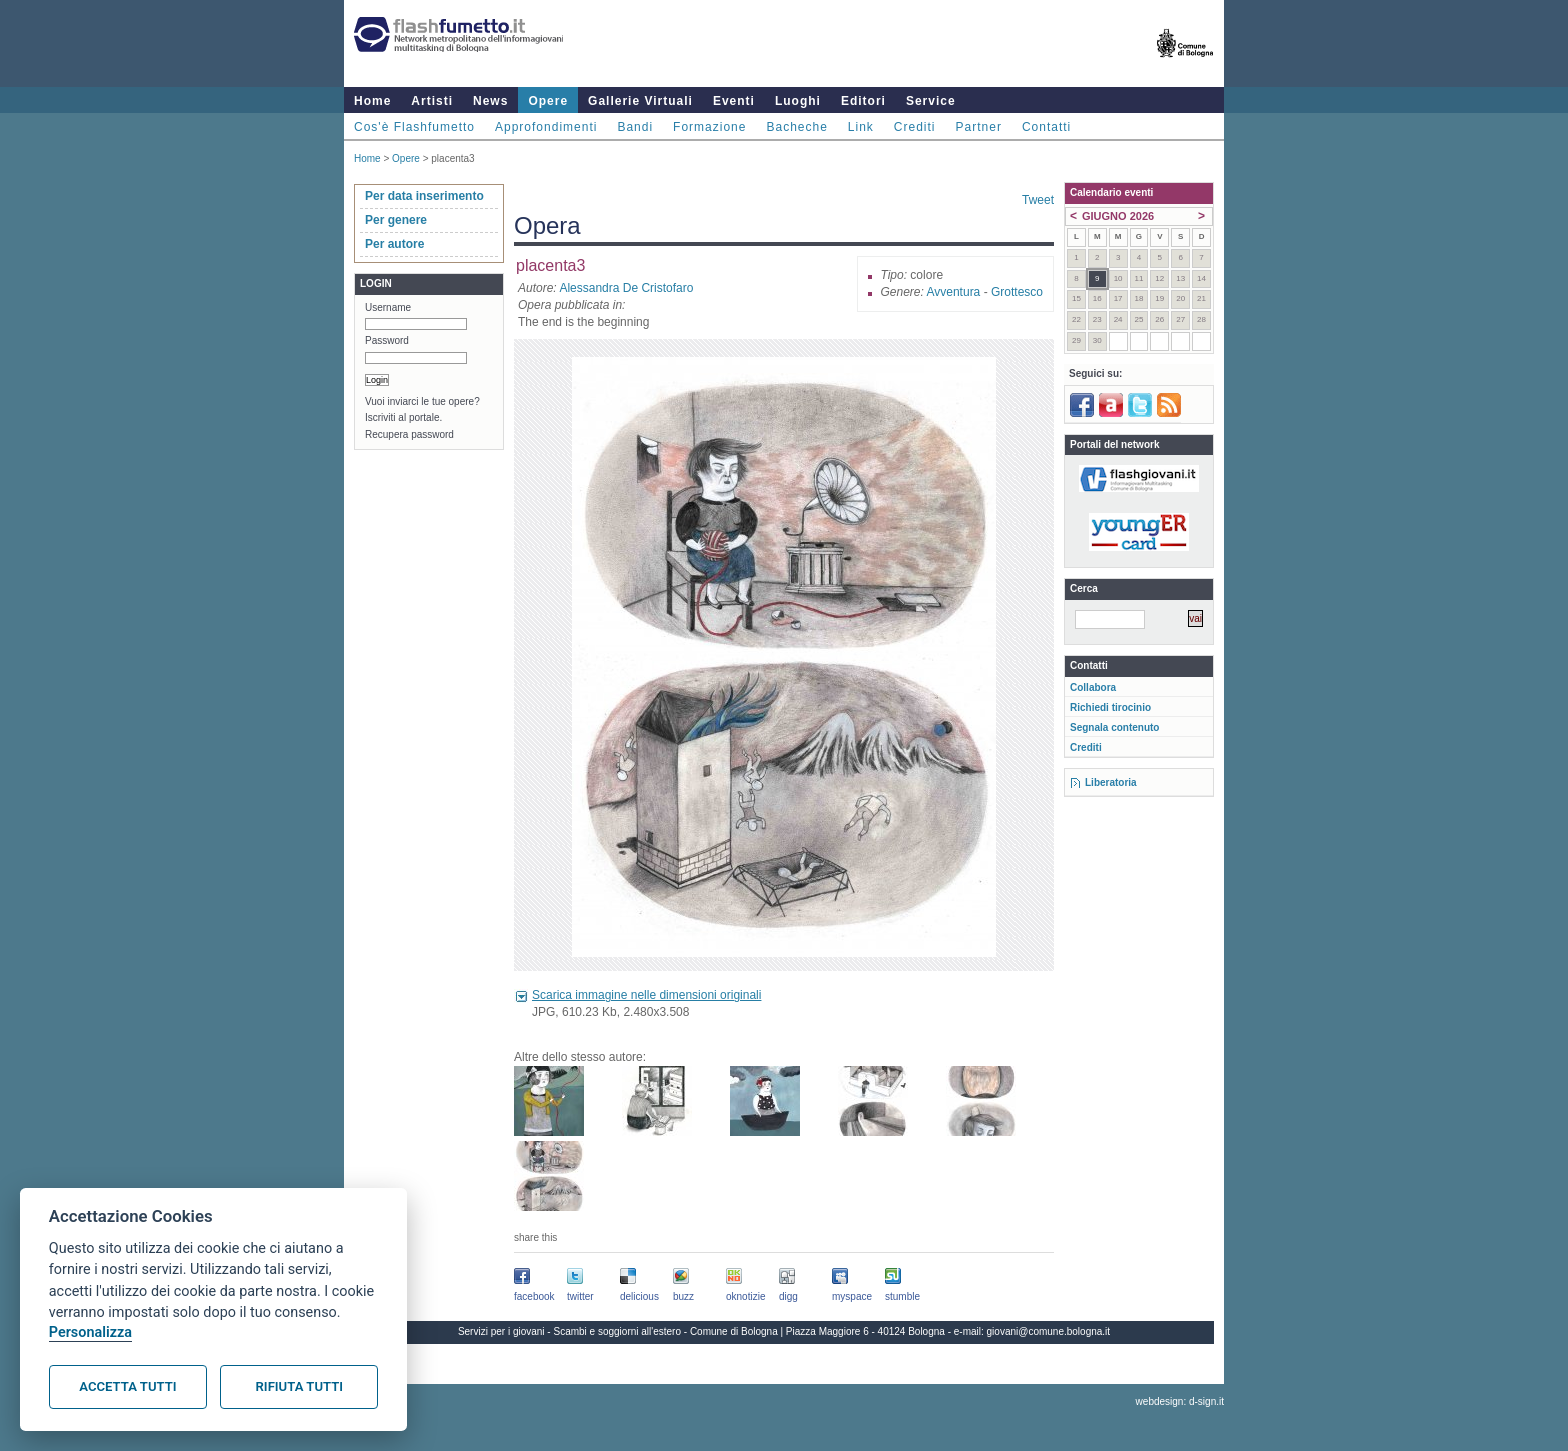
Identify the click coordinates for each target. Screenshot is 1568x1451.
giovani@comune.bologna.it (1049, 1331)
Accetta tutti (127, 1386)
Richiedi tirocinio (1110, 707)
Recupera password (409, 434)
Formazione (709, 127)
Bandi (635, 127)
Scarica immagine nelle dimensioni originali (646, 995)
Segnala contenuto (1114, 727)
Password (387, 340)
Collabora (1093, 687)
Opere (548, 101)
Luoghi (798, 101)
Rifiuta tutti (299, 1386)
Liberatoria (1111, 782)
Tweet (1038, 200)
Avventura (953, 292)
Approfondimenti (546, 127)
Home (372, 101)
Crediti (915, 127)
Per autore (394, 244)
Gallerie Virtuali (640, 101)
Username (388, 307)
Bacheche (796, 127)
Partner (979, 127)
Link (861, 127)
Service (931, 101)
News (490, 101)
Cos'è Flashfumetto (414, 127)
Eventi (734, 101)
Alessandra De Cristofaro (626, 288)
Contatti (1046, 127)
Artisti (432, 101)
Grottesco (1017, 292)
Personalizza (90, 1332)
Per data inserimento (424, 196)
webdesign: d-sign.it (1180, 1401)
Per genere (396, 220)
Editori (863, 101)
